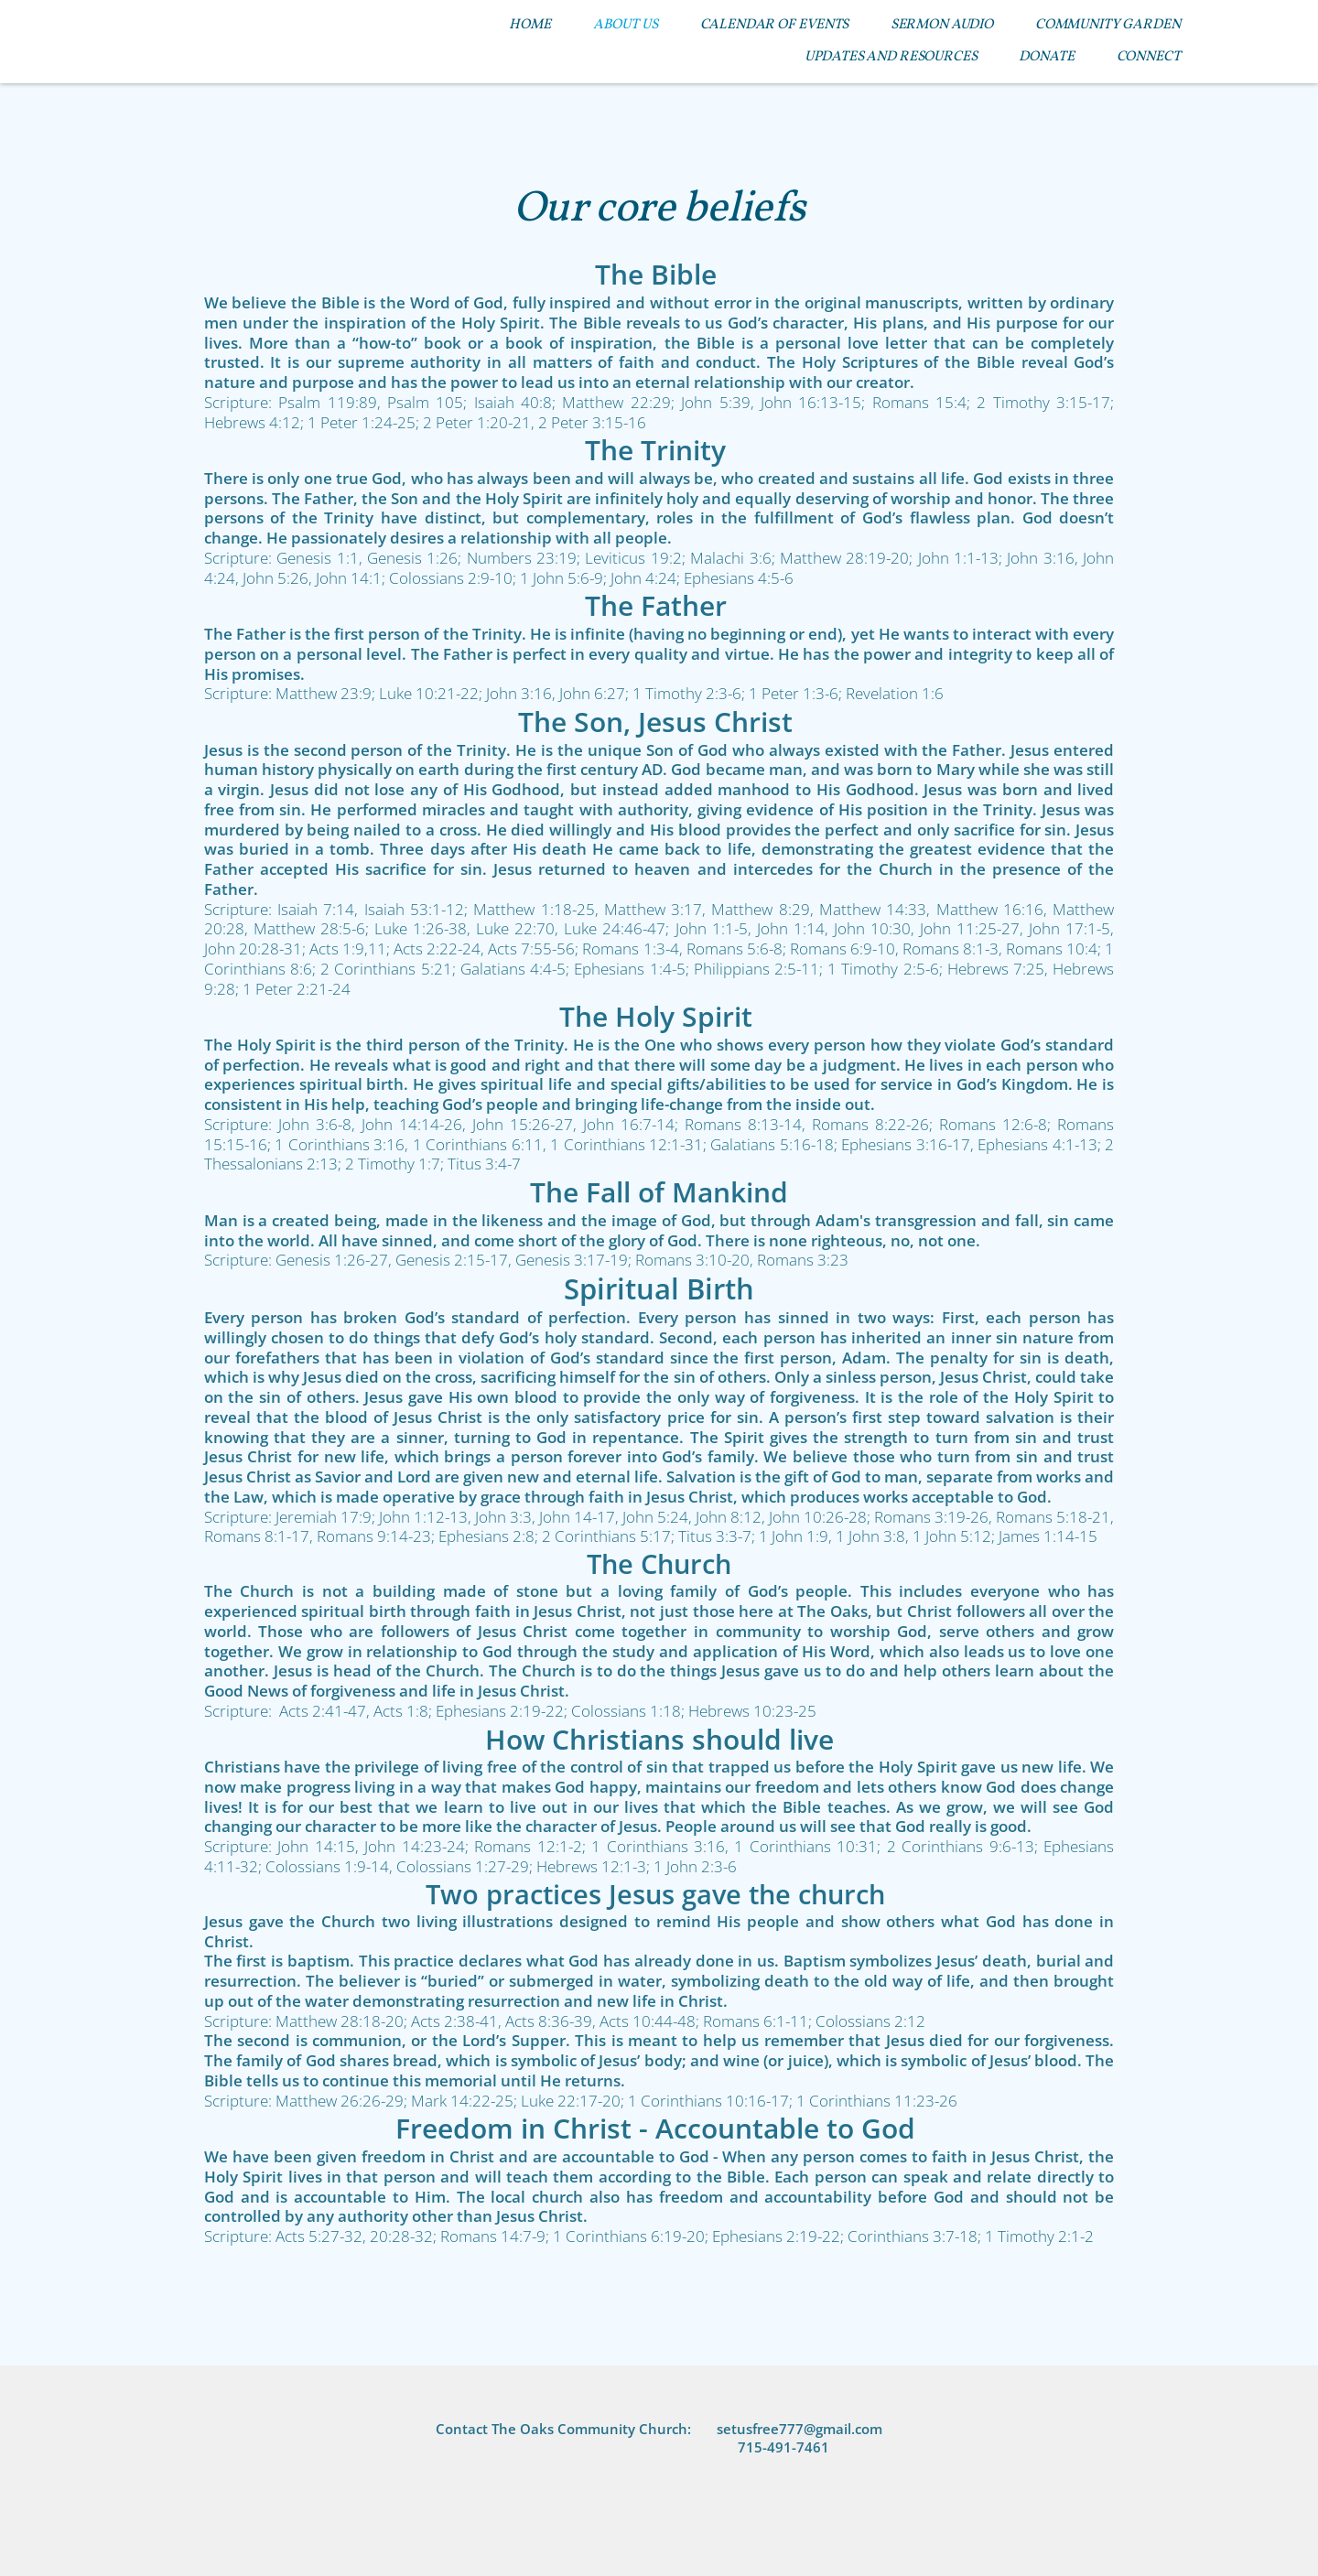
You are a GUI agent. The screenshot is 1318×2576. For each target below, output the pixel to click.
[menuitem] (529, 25)
